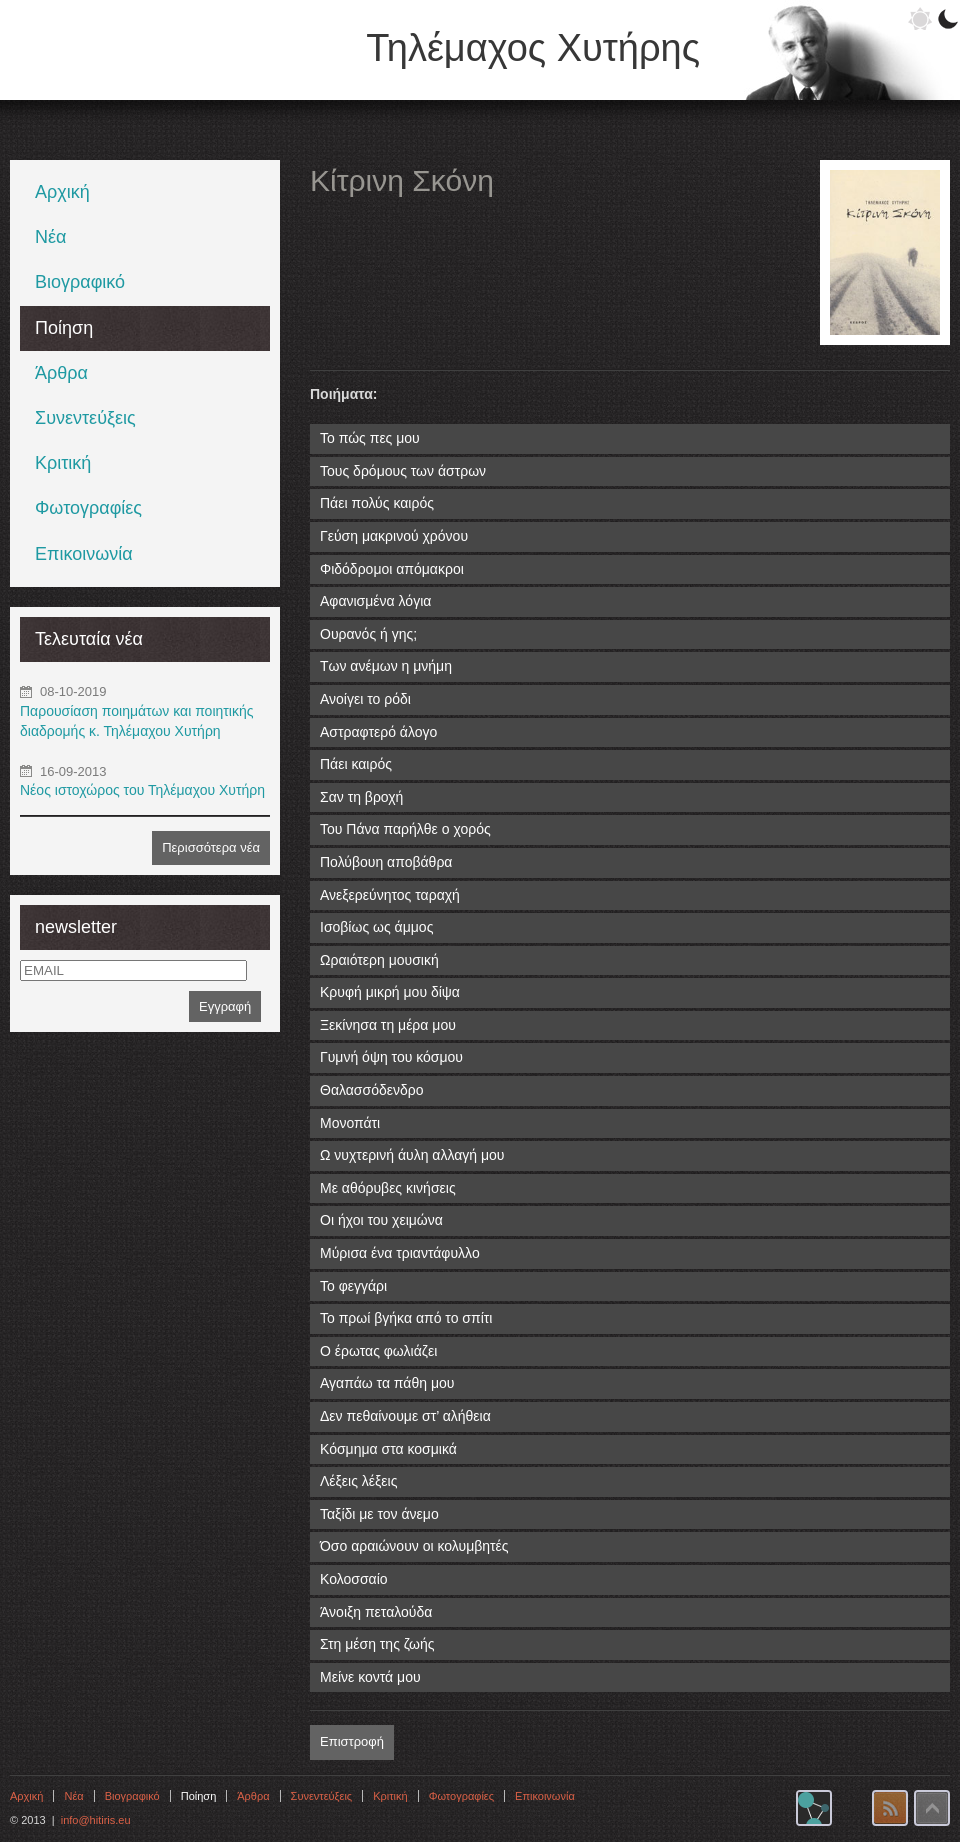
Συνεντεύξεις (85, 418)
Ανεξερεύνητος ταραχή (390, 895)
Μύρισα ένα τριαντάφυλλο (400, 1253)
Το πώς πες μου (370, 438)
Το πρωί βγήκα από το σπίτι (406, 1318)
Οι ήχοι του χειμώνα (381, 1220)
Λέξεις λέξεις (358, 1481)
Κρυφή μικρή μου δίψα (390, 992)
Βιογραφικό (80, 282)
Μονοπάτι (350, 1123)
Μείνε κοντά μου (370, 1677)
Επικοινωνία (84, 554)
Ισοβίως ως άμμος (376, 927)
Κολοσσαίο (354, 1579)
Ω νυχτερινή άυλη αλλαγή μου (412, 1155)
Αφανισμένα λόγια (375, 601)
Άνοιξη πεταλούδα (376, 1612)
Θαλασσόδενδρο (372, 1090)
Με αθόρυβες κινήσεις (388, 1188)
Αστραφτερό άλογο (378, 732)
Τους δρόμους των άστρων (403, 471)
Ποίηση (64, 328)
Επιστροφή (352, 1741)
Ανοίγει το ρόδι (365, 699)
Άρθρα (61, 373)
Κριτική (63, 463)
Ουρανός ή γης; (368, 634)
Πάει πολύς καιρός (377, 503)
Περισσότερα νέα (211, 847)
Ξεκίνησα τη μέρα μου (388, 1025)
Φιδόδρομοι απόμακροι (392, 569)
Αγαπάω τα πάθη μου (387, 1383)
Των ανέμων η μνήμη (386, 666)
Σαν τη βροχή (361, 797)
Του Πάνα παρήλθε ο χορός (405, 829)
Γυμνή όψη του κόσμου (391, 1057)
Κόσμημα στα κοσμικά (388, 1449)
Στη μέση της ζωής (377, 1644)
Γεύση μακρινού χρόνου (394, 536)
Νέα (50, 237)
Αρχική (62, 192)
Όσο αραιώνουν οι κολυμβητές (414, 1546)
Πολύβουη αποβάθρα (386, 862)
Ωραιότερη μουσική (379, 960)
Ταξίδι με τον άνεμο (379, 1514)
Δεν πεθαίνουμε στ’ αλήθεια (405, 1416)
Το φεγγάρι (353, 1286)
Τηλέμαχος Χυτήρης (533, 48)
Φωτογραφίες (88, 508)
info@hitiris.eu (96, 1820)
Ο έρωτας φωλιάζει (378, 1351)
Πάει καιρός (356, 764)
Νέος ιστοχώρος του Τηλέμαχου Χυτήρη (142, 790)
